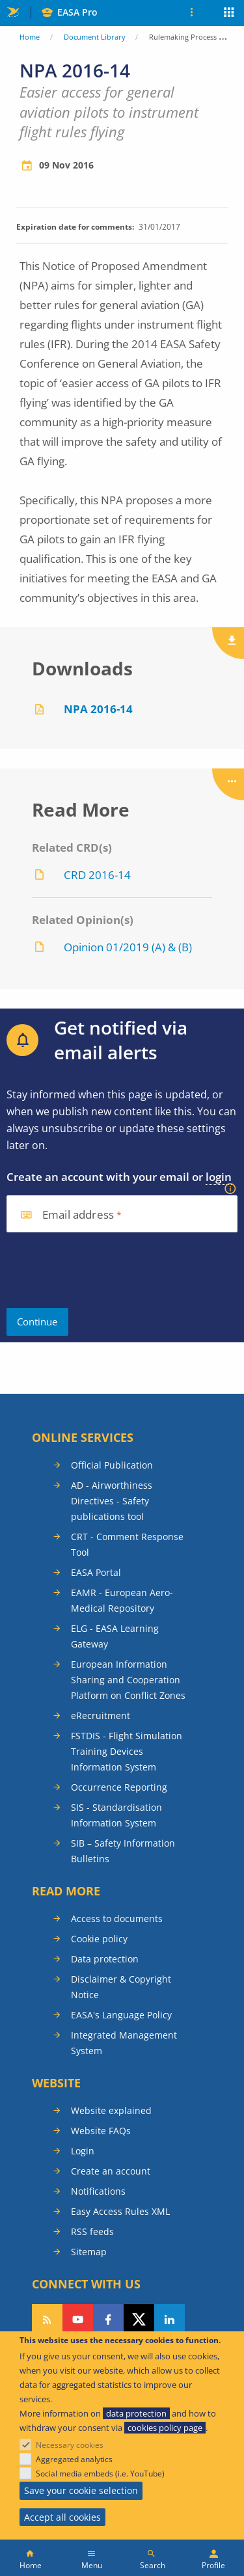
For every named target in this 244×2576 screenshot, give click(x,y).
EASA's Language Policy (121, 2015)
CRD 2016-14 (97, 874)
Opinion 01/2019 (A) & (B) (128, 947)
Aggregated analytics (74, 2459)
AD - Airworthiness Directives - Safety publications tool (111, 1501)
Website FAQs (101, 2130)
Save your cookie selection (81, 2490)
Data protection (105, 1959)
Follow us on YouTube (77, 2319)
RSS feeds (92, 2231)
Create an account (110, 2171)
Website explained (111, 2110)
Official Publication (112, 1465)
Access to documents (117, 1918)
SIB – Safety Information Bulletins (123, 1851)
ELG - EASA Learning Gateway (115, 1636)
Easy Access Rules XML (120, 2211)
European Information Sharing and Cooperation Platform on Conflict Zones (128, 1680)
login (219, 1176)
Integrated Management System (124, 2043)
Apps (229, 13)
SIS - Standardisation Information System (116, 1815)
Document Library (95, 37)
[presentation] (105, 1270)
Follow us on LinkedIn (169, 2319)
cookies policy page (165, 2428)
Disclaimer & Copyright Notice (121, 1987)
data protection (136, 2413)
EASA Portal (96, 1572)
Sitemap (89, 2251)
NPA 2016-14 (98, 708)
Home (30, 37)
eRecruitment (100, 1715)
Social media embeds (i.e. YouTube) (100, 2473)
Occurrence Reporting (119, 1787)
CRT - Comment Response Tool (127, 1544)
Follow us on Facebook (108, 2319)
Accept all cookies (62, 2517)
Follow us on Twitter (139, 2319)
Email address (78, 1215)
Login (82, 2151)
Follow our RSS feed (47, 2319)
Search (152, 2565)
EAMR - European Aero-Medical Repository (122, 1600)
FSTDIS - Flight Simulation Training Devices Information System (126, 1751)
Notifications (98, 2191)
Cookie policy (99, 1938)
